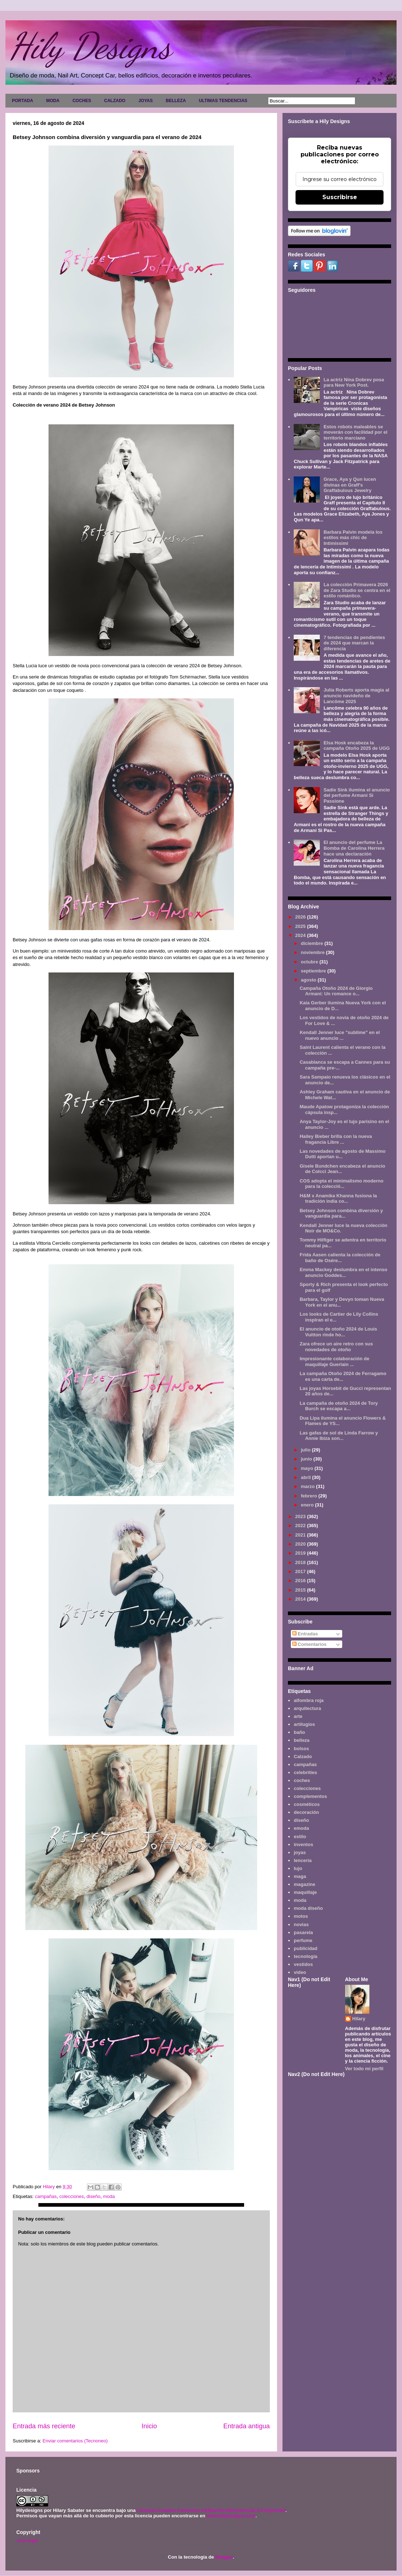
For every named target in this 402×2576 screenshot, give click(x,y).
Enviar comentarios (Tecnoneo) (75, 2440)
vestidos (303, 1964)
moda (109, 2196)
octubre (310, 962)
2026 (301, 917)
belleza (301, 1740)
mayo (308, 1468)
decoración (306, 1812)
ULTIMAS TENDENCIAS (223, 100)
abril (306, 1477)
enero (308, 1505)
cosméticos (307, 1804)
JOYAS (145, 100)
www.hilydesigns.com (230, 2515)
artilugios (304, 1724)
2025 (301, 926)
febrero (309, 1496)
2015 (301, 1590)
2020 (301, 1544)
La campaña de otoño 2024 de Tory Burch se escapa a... (339, 1406)
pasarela (303, 1932)
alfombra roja (308, 1700)
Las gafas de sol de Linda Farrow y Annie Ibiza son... (339, 1435)
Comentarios (309, 1644)
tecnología (305, 1956)
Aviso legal (27, 2540)
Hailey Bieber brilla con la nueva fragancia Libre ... (336, 1139)
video (300, 1972)
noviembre (313, 952)
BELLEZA (176, 100)
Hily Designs (90, 46)
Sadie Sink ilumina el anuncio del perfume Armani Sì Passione (356, 795)
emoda (301, 1828)
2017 (301, 1571)
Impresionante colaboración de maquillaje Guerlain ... (334, 1361)
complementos (310, 1796)
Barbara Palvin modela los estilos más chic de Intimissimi (352, 537)
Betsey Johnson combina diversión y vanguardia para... (341, 1213)
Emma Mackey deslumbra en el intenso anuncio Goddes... (343, 1272)
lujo (298, 1868)
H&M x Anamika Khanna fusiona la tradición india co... (338, 1198)
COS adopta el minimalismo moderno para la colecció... (341, 1183)
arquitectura (307, 1708)
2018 (301, 1562)
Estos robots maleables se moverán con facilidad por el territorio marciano (355, 432)
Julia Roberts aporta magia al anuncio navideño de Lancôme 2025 (356, 695)
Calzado (303, 1756)
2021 (301, 1535)
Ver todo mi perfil (364, 2068)
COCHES (81, 100)
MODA (52, 100)
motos (301, 1916)
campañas (45, 2196)
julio (306, 1450)
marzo (308, 1486)
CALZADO (114, 100)
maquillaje (305, 1892)
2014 (301, 1599)
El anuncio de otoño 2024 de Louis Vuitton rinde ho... (338, 1331)
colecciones (71, 2196)
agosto (309, 980)
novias (301, 1924)
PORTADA (22, 100)
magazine (304, 1884)
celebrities (305, 1772)
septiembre (314, 971)
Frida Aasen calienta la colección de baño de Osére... (340, 1257)
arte (298, 1716)
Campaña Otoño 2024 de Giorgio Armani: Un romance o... (336, 991)
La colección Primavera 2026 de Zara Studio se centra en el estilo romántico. (356, 590)
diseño (93, 2196)
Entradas (305, 1633)
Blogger (224, 2557)
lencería (302, 1860)
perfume (303, 1940)
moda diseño (308, 1908)
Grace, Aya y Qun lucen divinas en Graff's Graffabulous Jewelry (349, 484)
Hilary (358, 2018)
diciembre (312, 943)
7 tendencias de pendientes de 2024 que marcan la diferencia (354, 643)
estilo (300, 1836)
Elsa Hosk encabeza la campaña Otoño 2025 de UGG (356, 745)
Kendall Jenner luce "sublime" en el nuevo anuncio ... (340, 1035)
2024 (301, 935)
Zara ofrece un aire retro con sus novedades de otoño (336, 1346)
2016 (301, 1580)
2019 (301, 1553)
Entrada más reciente (44, 2426)
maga (300, 1876)
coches (302, 1780)
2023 (301, 1516)
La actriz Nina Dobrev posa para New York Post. (353, 382)
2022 (301, 1525)
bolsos (301, 1748)
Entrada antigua (246, 2426)
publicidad (305, 1948)
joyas (300, 1852)
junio (307, 1459)
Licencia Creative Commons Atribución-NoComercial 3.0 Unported (211, 2510)
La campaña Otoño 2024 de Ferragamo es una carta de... (343, 1376)
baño (299, 1732)
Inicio (149, 2426)
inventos (303, 1844)
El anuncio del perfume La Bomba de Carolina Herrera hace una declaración (353, 848)
